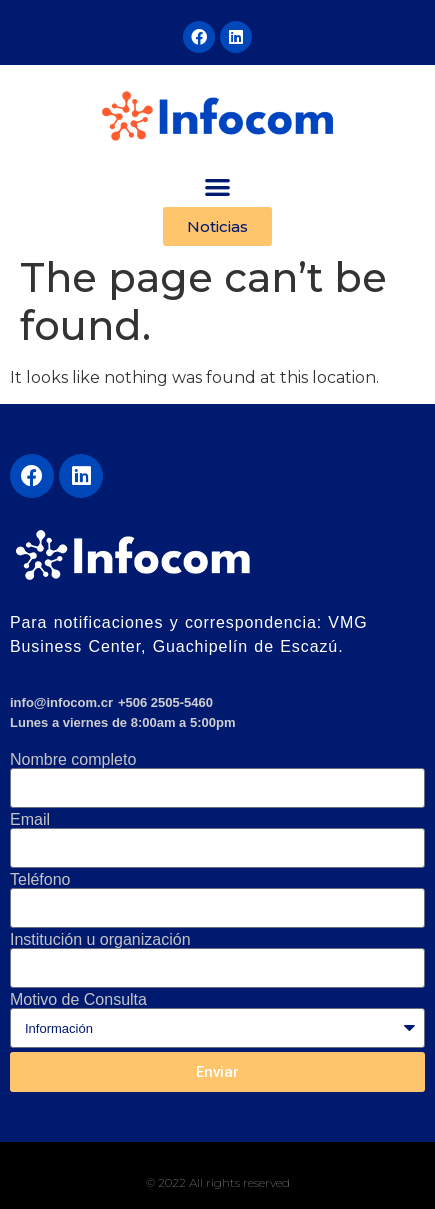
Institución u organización (100, 940)
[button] (217, 186)
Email (30, 820)
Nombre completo (73, 760)
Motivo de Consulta (78, 1000)
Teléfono (40, 880)
